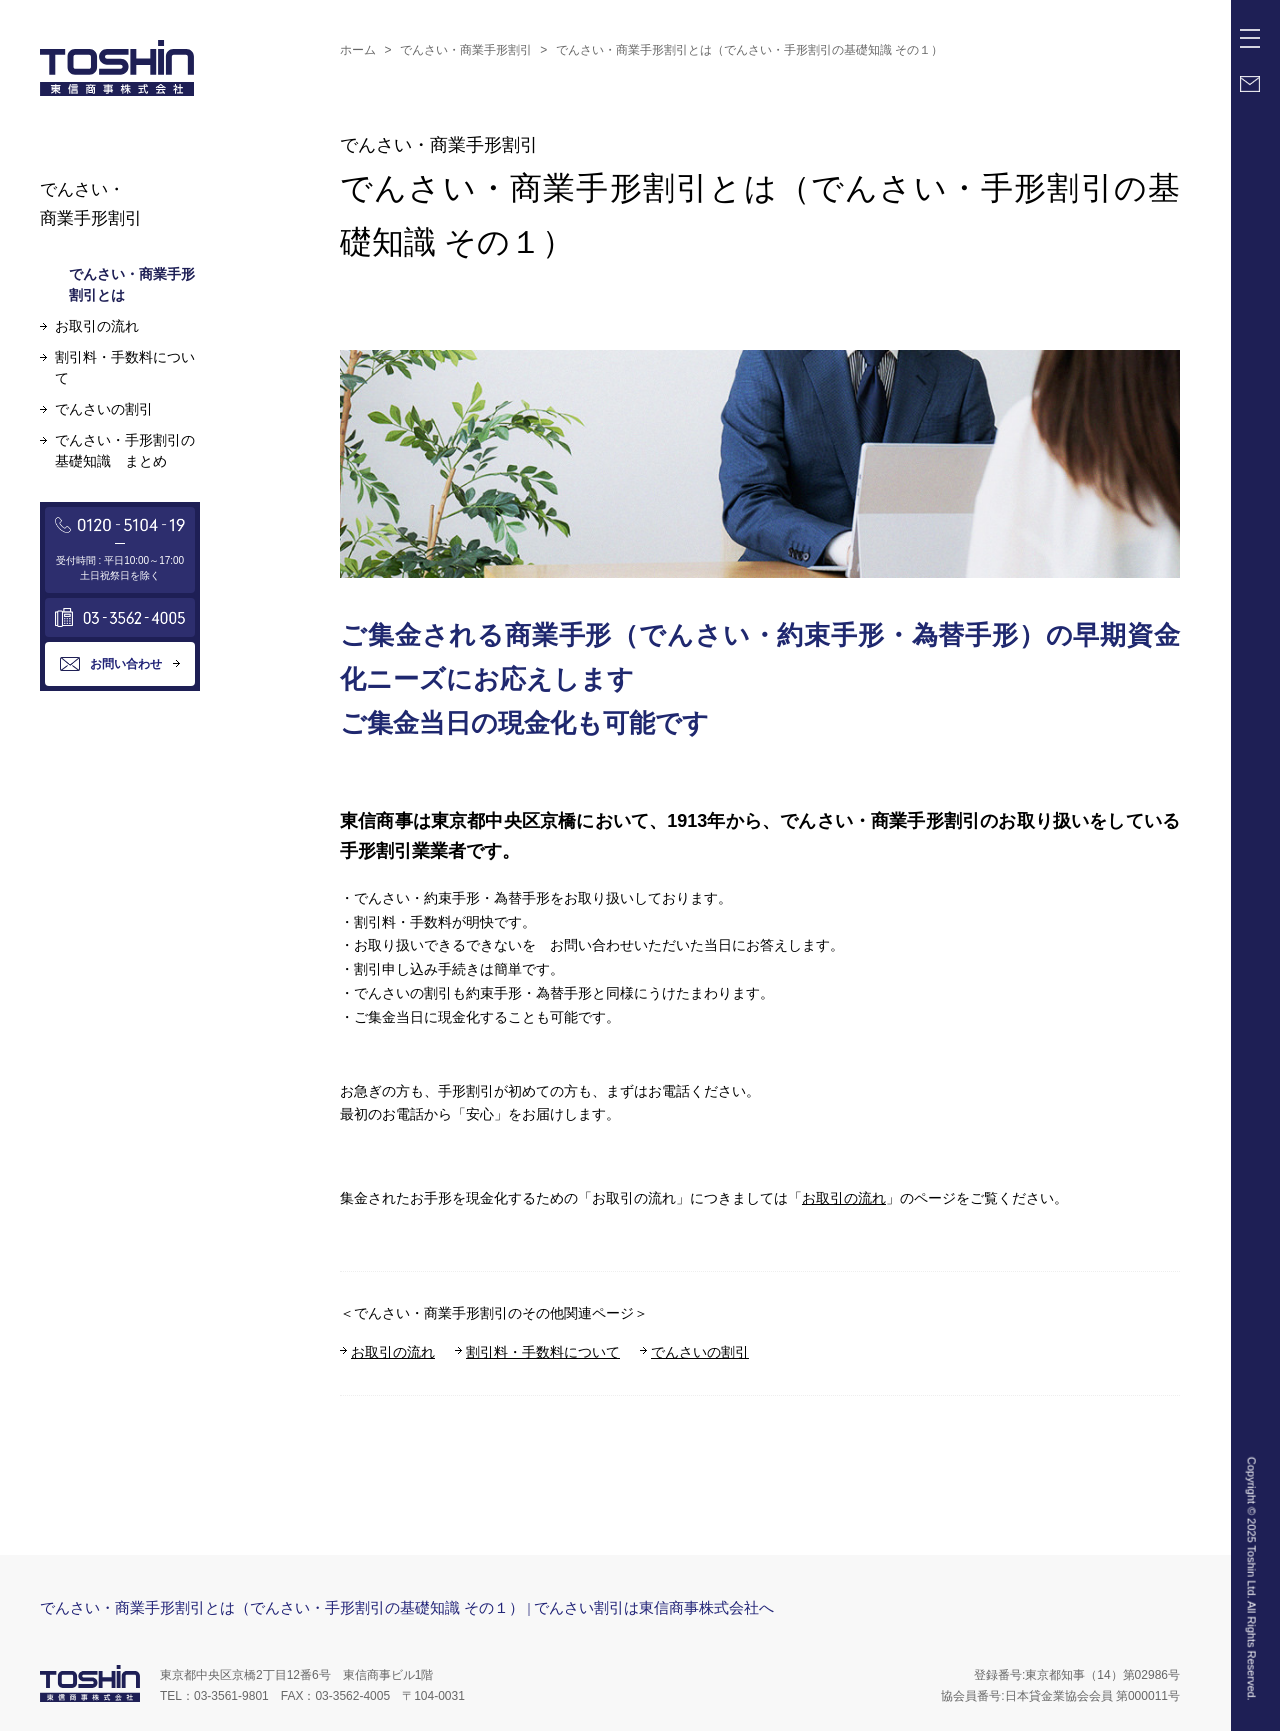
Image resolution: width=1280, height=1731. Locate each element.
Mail (1250, 84)
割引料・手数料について (543, 1352)
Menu (1254, 31)
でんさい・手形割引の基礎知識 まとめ (125, 450)
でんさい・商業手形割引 (466, 50)
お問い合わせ (126, 664)
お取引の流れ (844, 1198)
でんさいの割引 (700, 1352)
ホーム (358, 50)
